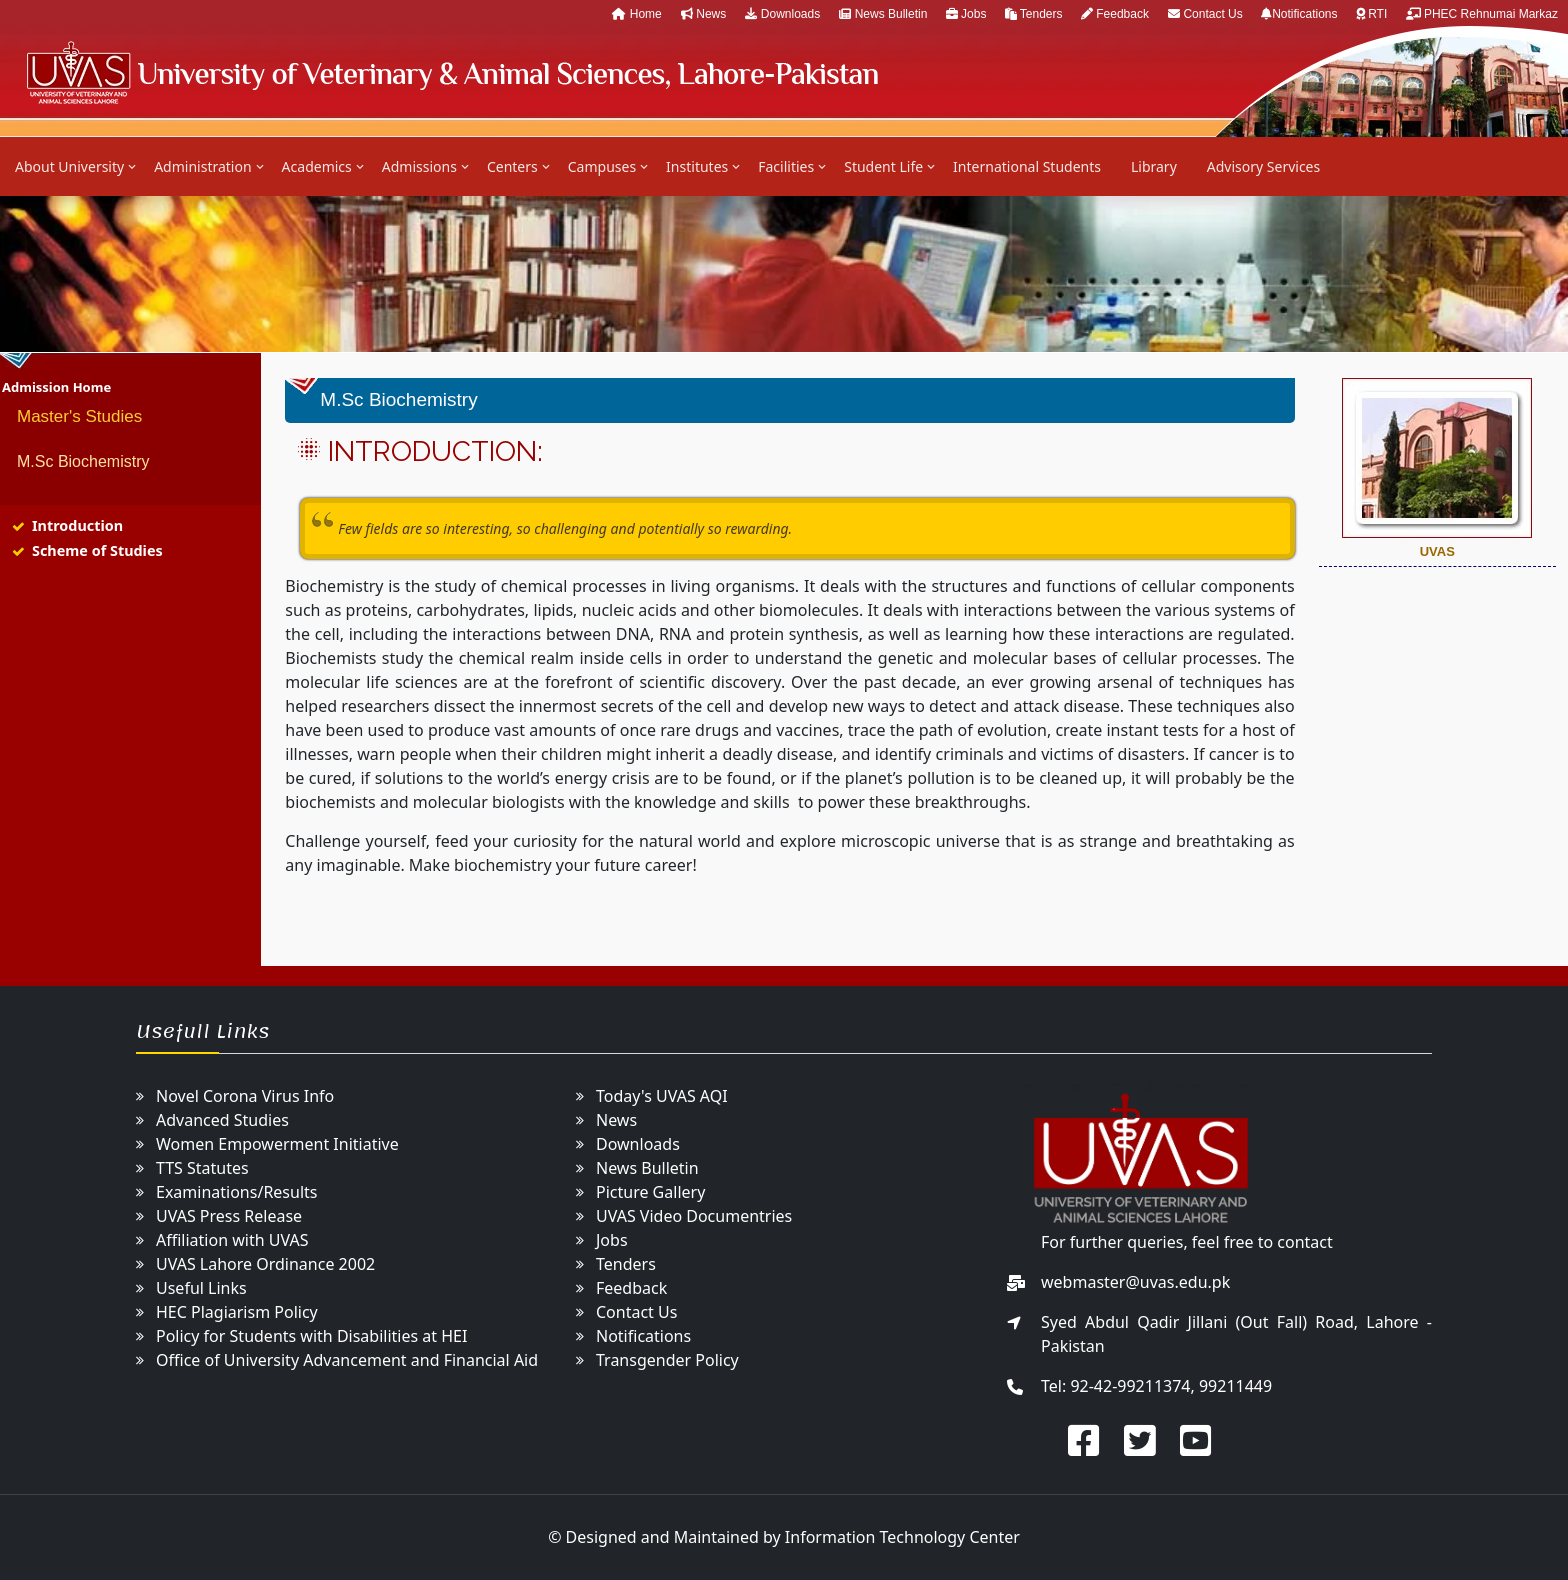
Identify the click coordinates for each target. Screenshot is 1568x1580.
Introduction (77, 525)
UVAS (451, 72)
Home (636, 14)
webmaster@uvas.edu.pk (1135, 1282)
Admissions (419, 166)
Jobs (968, 14)
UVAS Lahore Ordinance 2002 (265, 1264)
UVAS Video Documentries (694, 1216)
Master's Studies (79, 416)
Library (1154, 166)
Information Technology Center (902, 1537)
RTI (1373, 14)
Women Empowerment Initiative (277, 1144)
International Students (1027, 166)
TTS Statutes (202, 1168)
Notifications (1301, 14)
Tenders (1035, 14)
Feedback (1115, 14)
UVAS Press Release (229, 1216)
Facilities (786, 166)
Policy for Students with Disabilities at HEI (311, 1336)
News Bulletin (884, 14)
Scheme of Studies (97, 550)
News (703, 14)
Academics (317, 166)
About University (69, 166)
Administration (202, 166)
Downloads (782, 14)
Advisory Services (1263, 166)
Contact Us (1207, 14)
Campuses (602, 166)
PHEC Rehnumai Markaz (1482, 14)
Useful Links (201, 1288)
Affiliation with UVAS (232, 1240)
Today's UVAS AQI (662, 1096)
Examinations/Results (236, 1192)
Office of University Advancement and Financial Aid (347, 1360)
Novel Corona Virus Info (245, 1096)
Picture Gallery (650, 1192)
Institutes (697, 166)
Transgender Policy (667, 1360)
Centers (512, 166)
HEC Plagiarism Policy (237, 1312)
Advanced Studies (222, 1120)
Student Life (883, 166)
